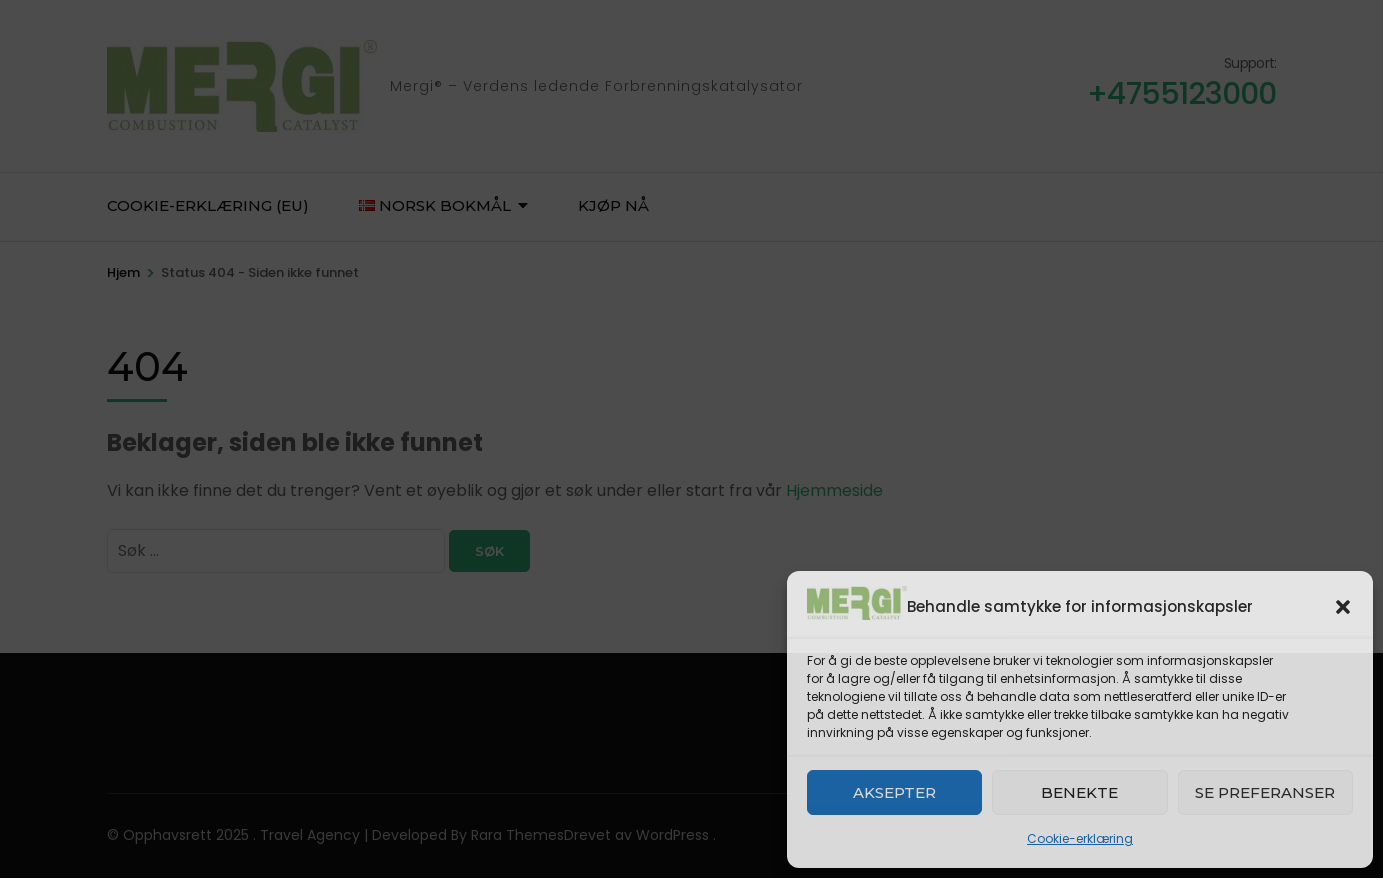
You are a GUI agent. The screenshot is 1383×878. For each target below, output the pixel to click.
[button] (1343, 607)
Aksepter (894, 792)
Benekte (1079, 792)
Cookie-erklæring (1080, 838)
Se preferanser (1265, 792)
